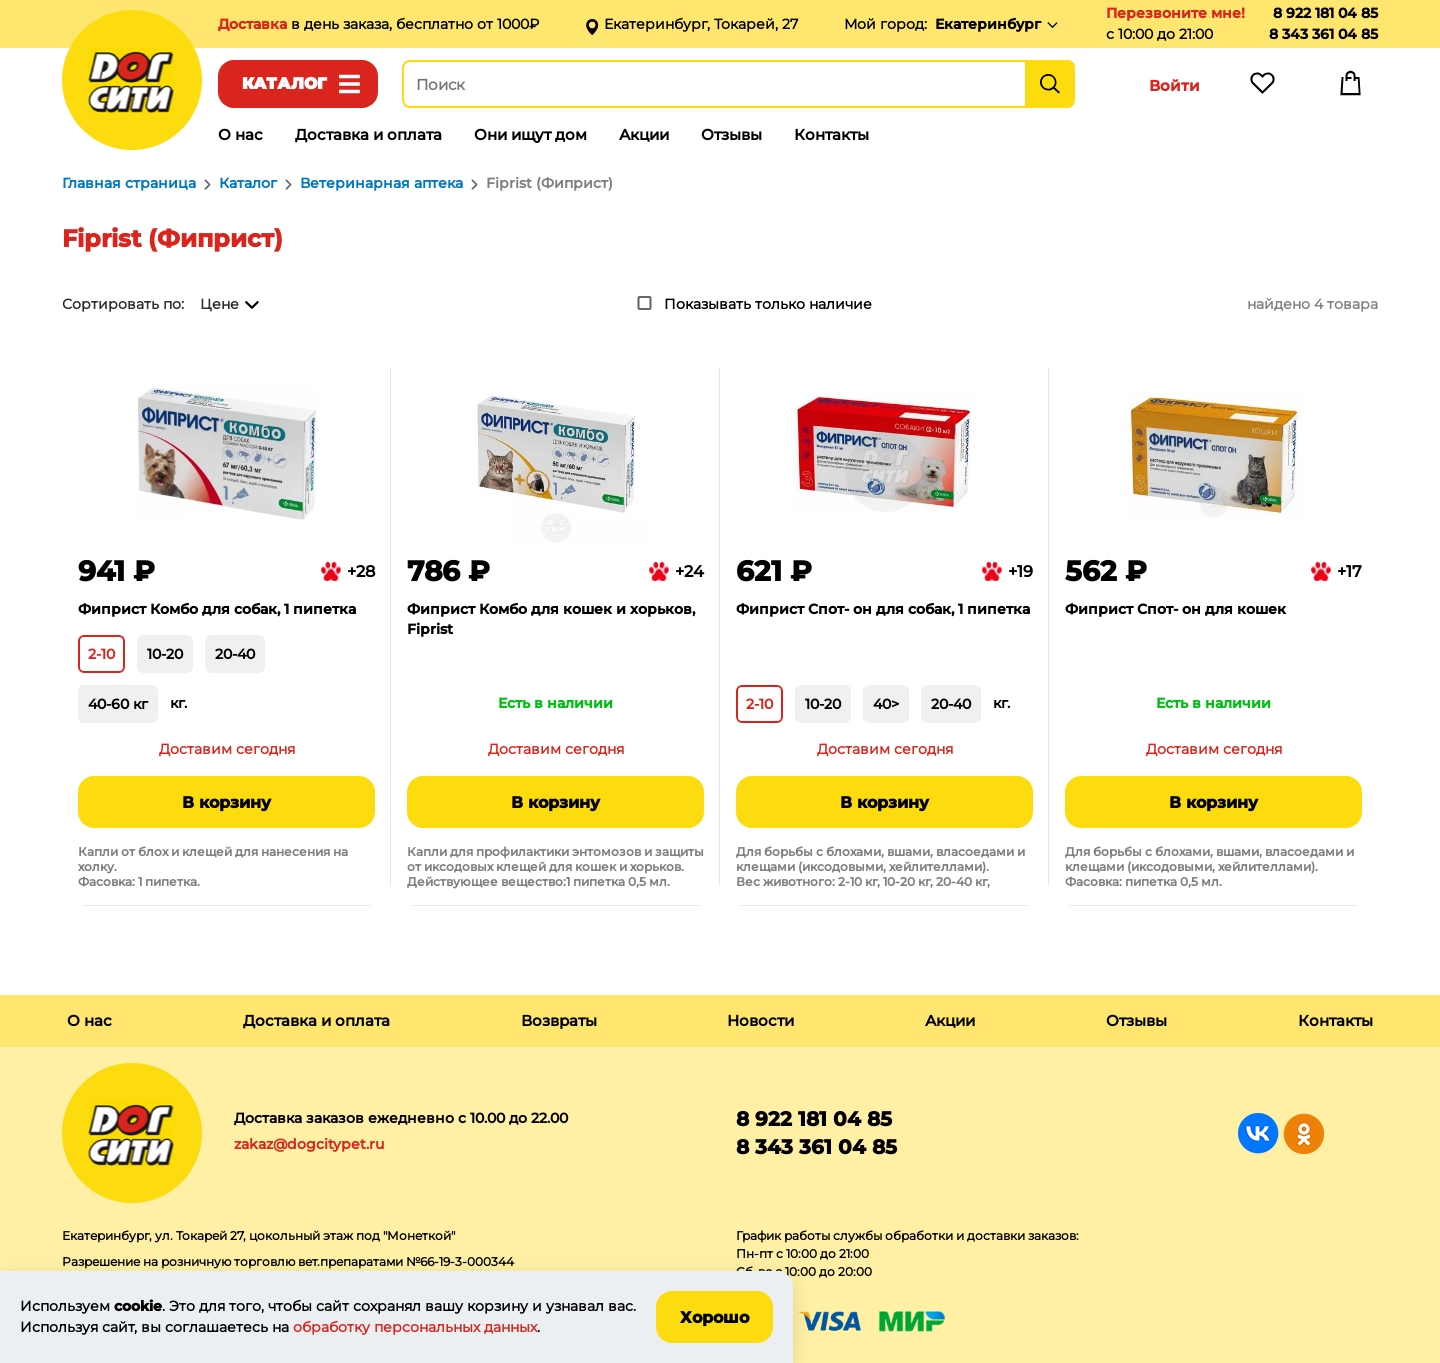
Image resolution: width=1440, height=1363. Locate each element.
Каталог (284, 83)
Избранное (1262, 88)
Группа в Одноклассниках (1303, 1133)
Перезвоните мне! (1175, 13)
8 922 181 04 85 (1325, 13)
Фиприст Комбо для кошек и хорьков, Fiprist (551, 619)
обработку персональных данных (415, 1327)
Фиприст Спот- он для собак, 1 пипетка (883, 609)
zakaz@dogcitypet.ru (309, 1144)
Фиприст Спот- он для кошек (1175, 609)
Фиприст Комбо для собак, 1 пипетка (217, 609)
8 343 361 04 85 (1323, 34)
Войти (1174, 85)
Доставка (254, 24)
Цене (219, 304)
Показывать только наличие (768, 304)
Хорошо (714, 1317)
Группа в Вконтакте (1258, 1133)
